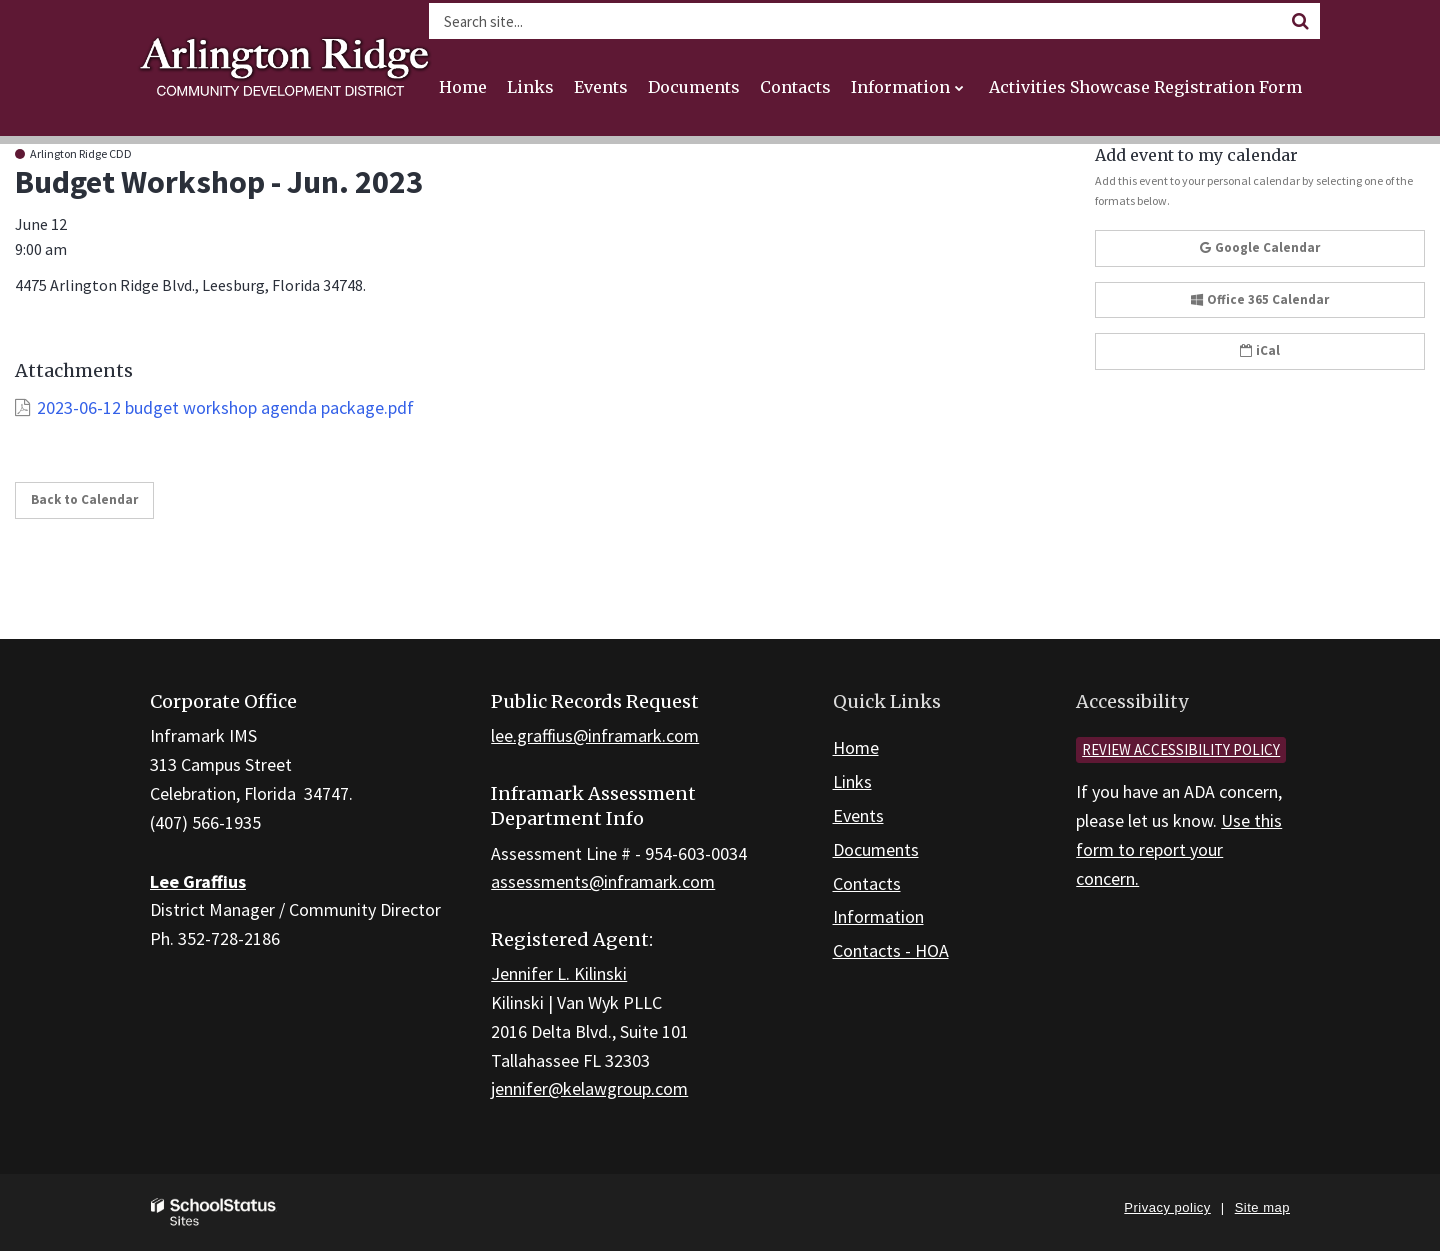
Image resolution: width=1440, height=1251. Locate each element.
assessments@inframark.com (603, 881)
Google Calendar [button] (1260, 247)
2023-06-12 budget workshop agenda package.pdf (225, 407)
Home (856, 747)
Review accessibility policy (1181, 749)
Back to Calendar (84, 499)
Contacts (867, 883)
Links (852, 781)
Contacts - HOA (891, 950)
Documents (876, 849)
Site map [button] (1262, 1207)
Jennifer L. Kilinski (559, 973)
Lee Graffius (198, 881)
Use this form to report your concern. (1179, 849)
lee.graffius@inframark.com (595, 735)
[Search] (1300, 21)
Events (858, 815)
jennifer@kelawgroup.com (589, 1088)
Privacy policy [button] (1167, 1207)
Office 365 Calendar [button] (1260, 299)
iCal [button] (1260, 350)
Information (878, 916)
